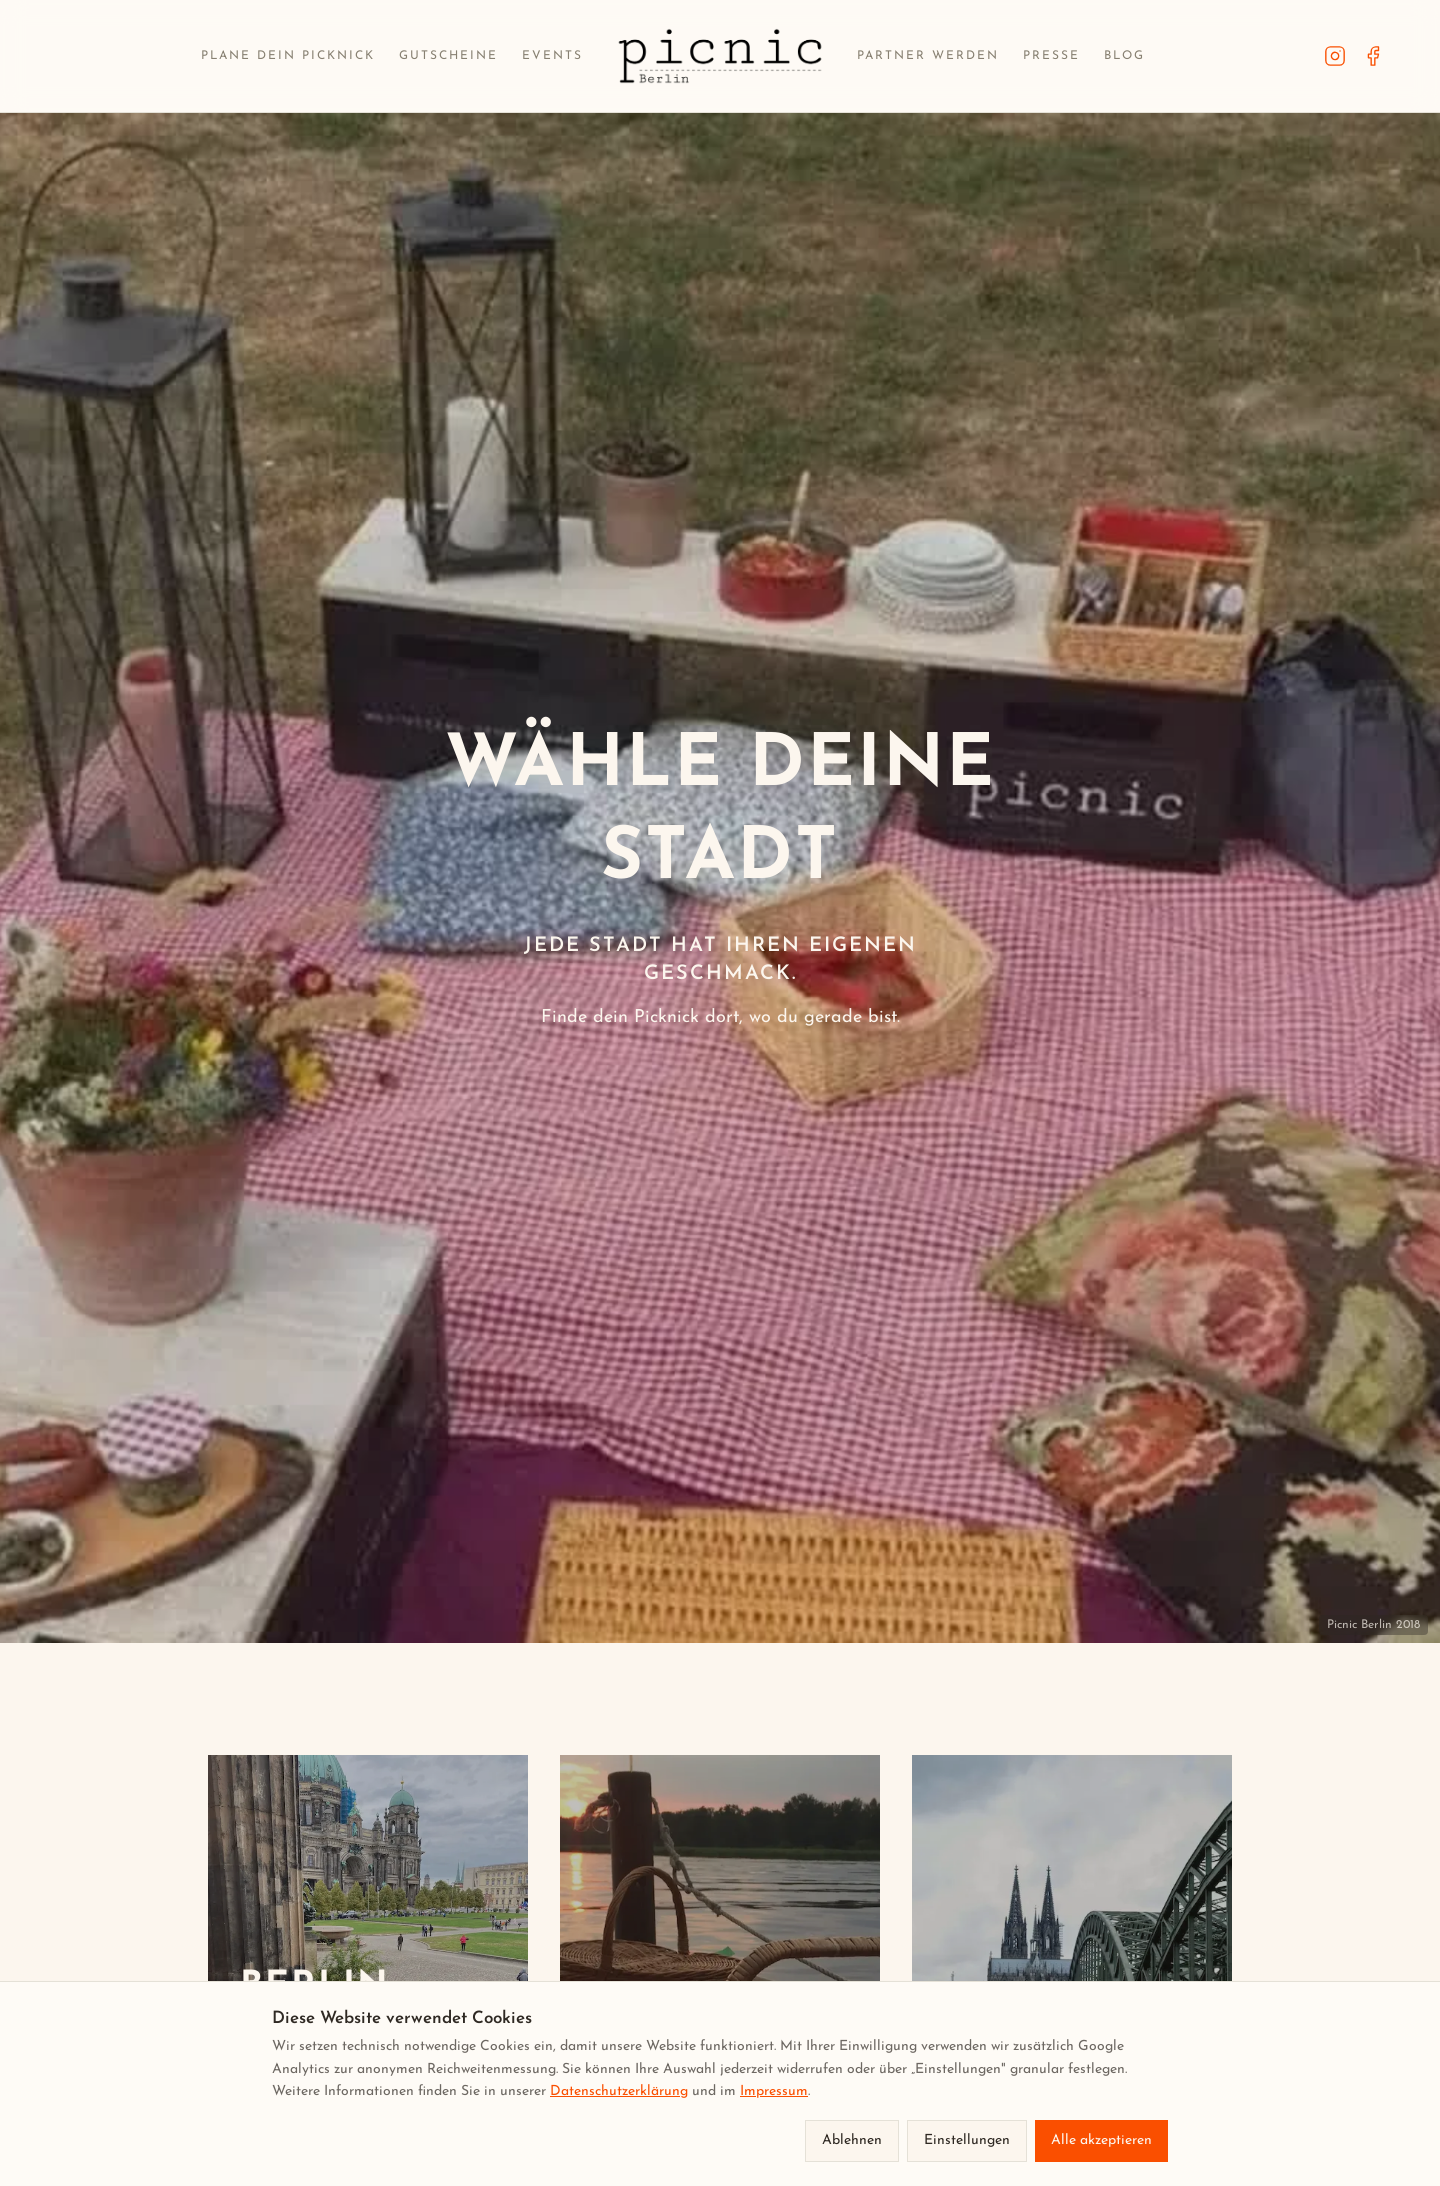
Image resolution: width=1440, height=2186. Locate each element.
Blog (1124, 56)
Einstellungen (967, 2140)
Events (552, 56)
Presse (1051, 56)
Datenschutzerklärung (619, 2091)
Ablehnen (852, 2140)
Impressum (774, 2091)
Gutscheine (448, 56)
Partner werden (928, 56)
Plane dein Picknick (288, 56)
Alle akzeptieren (1101, 2140)
